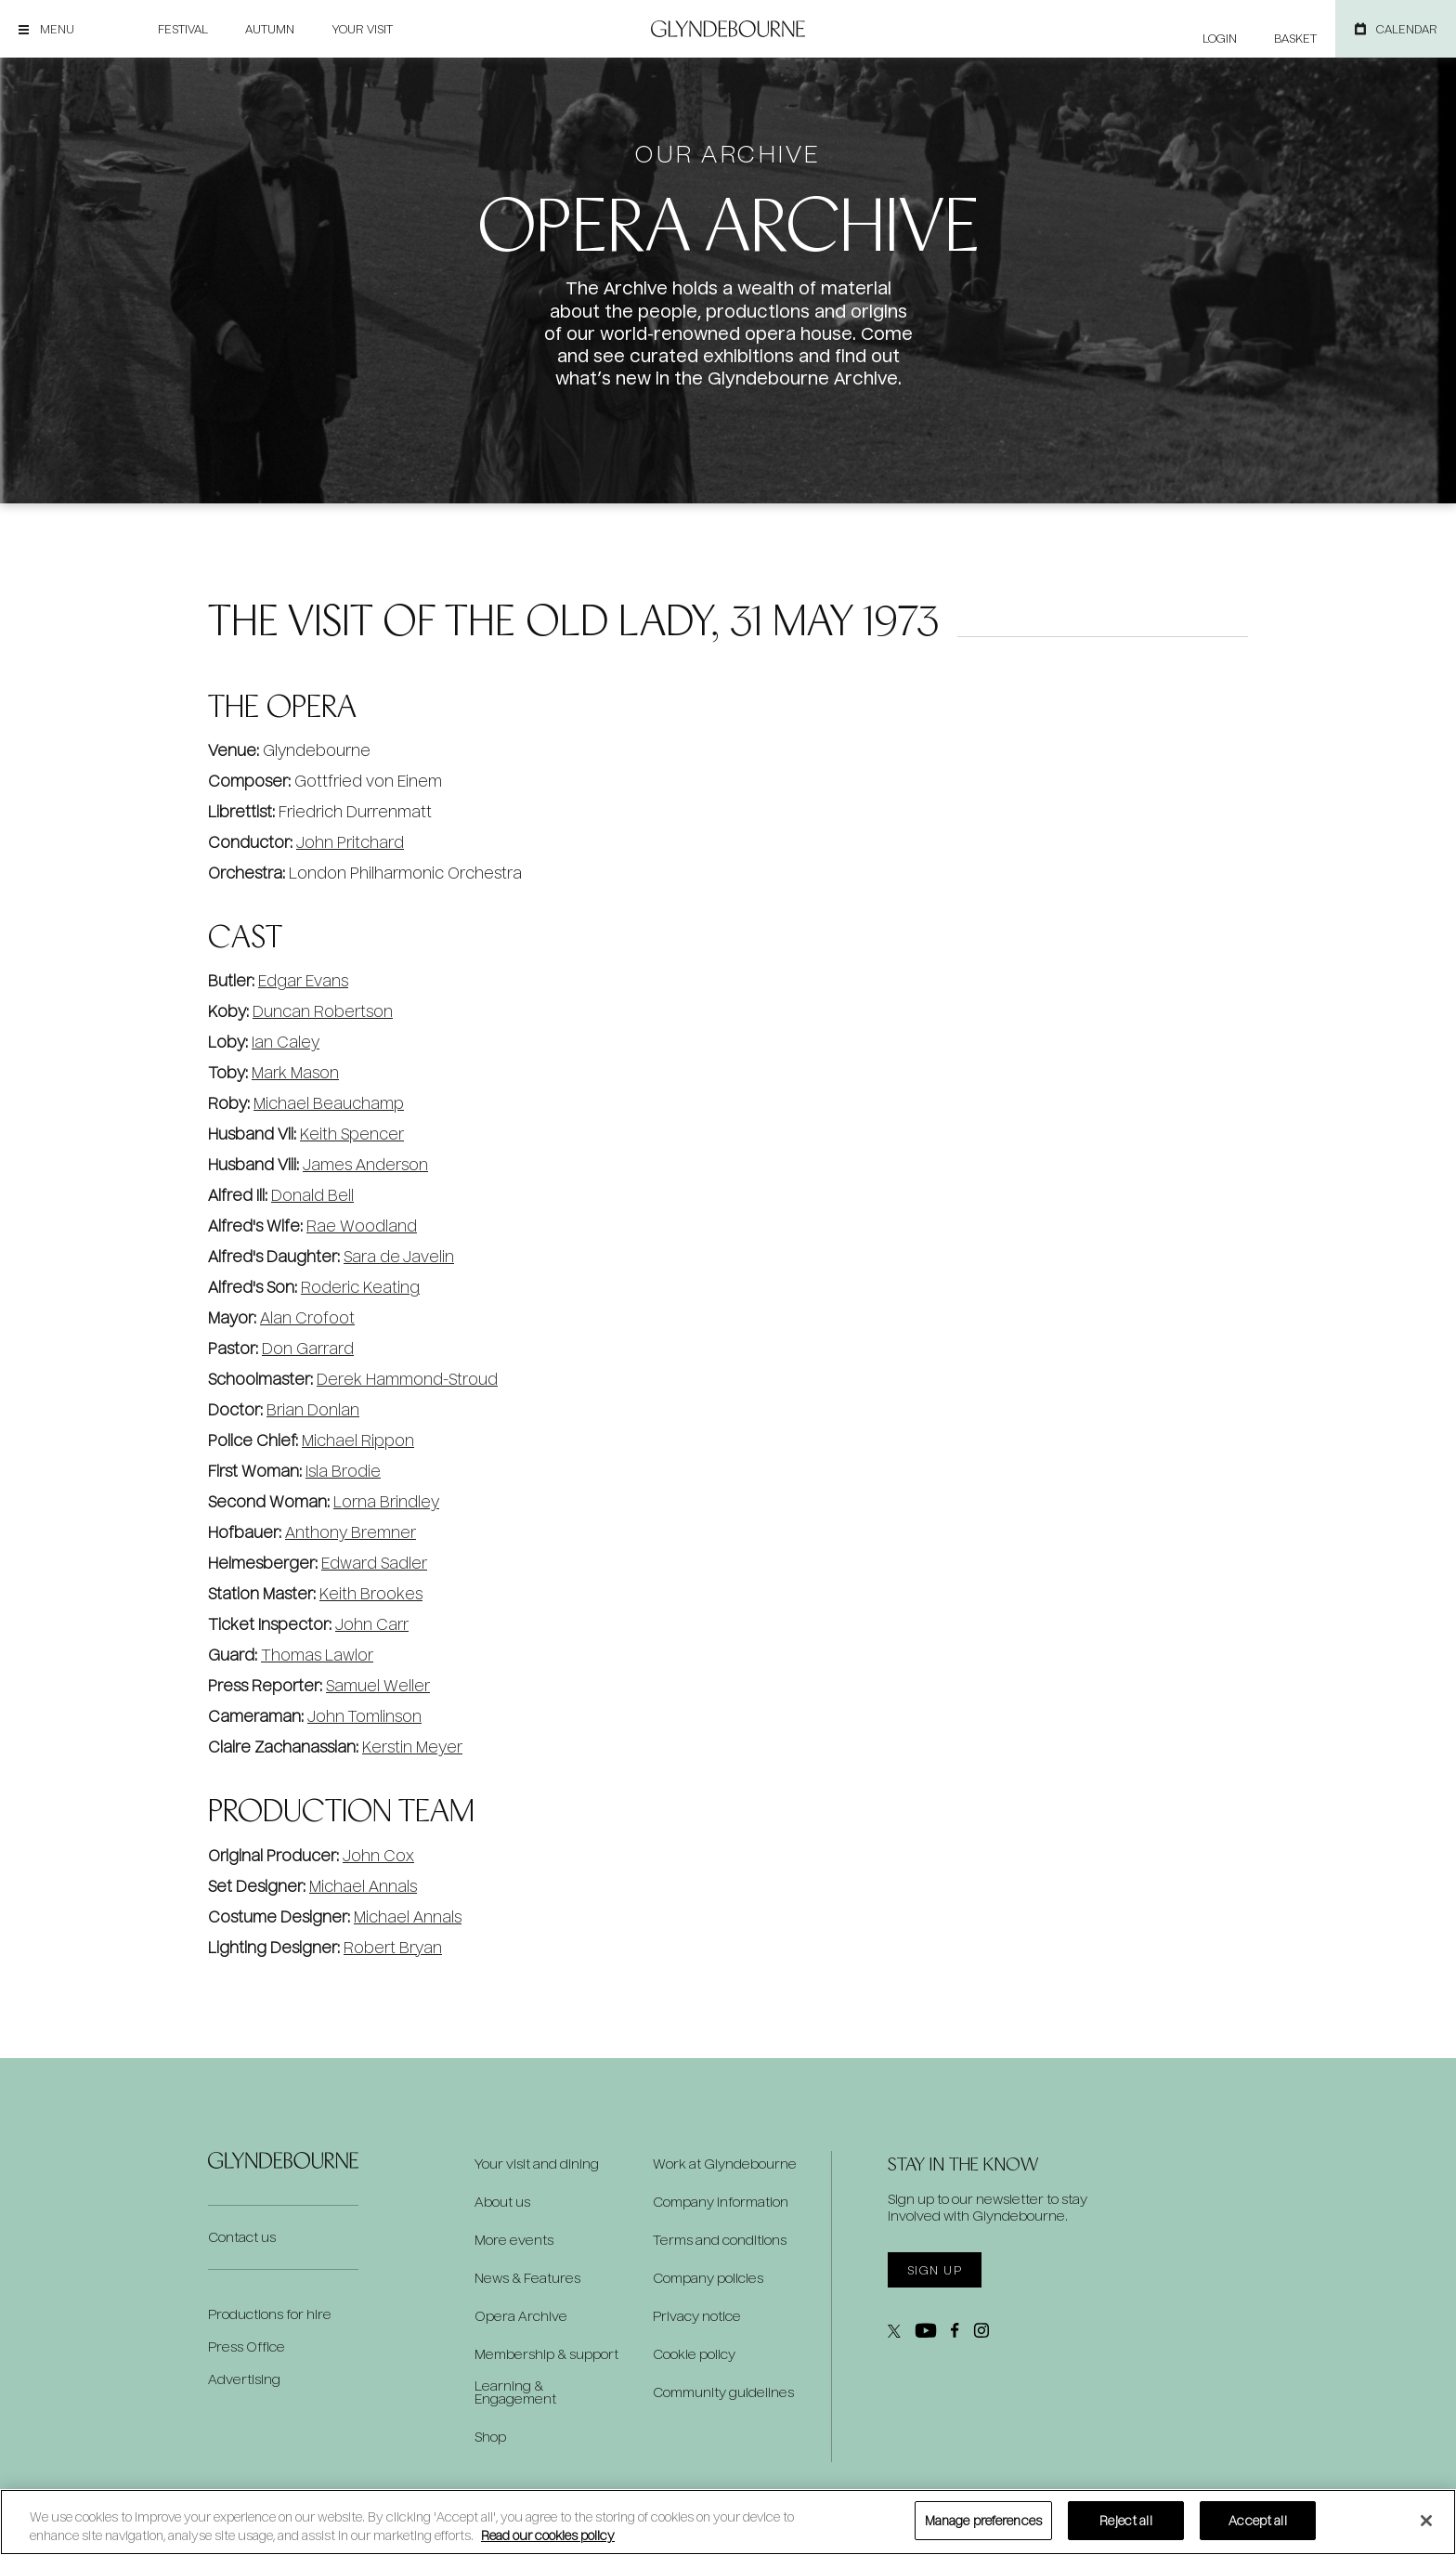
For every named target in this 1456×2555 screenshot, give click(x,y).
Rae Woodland (361, 1225)
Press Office (246, 2346)
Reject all (1125, 2520)
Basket (1295, 38)
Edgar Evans (303, 980)
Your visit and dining (536, 2163)
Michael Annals (363, 1886)
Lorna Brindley (386, 1501)
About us (502, 2202)
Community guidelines (723, 2392)
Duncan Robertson (323, 1011)
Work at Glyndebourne (725, 2163)
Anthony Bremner (350, 1532)
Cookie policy (694, 2354)
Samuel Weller (378, 1685)
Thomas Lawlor (317, 1654)
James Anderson (365, 1164)
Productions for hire (270, 2314)
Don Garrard (308, 1348)
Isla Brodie (343, 1470)
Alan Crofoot (307, 1317)
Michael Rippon (358, 1440)
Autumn (269, 28)
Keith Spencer (352, 1133)
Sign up (934, 2269)
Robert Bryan (393, 1947)
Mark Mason (295, 1072)
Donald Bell (312, 1195)
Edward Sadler (374, 1562)
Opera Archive (520, 2316)
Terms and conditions (719, 2240)
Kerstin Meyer (412, 1746)
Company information (720, 2202)
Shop (490, 2437)
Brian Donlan (312, 1409)
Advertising (244, 2379)
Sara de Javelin (399, 1256)
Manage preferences (983, 2520)
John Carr (372, 1624)
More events (513, 2240)
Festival (183, 28)
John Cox (378, 1855)
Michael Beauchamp (329, 1103)
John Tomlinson (364, 1716)
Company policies (708, 2278)
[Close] (1426, 2520)
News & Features (527, 2278)
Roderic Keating (360, 1287)
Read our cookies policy (548, 2535)
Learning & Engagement (515, 2392)
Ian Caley (285, 1041)
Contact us (242, 2237)
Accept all (1257, 2520)
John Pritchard (350, 842)
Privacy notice (697, 2316)
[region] (728, 2522)
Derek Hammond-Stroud (407, 1378)
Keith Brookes (370, 1593)
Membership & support (546, 2354)
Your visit (362, 28)
